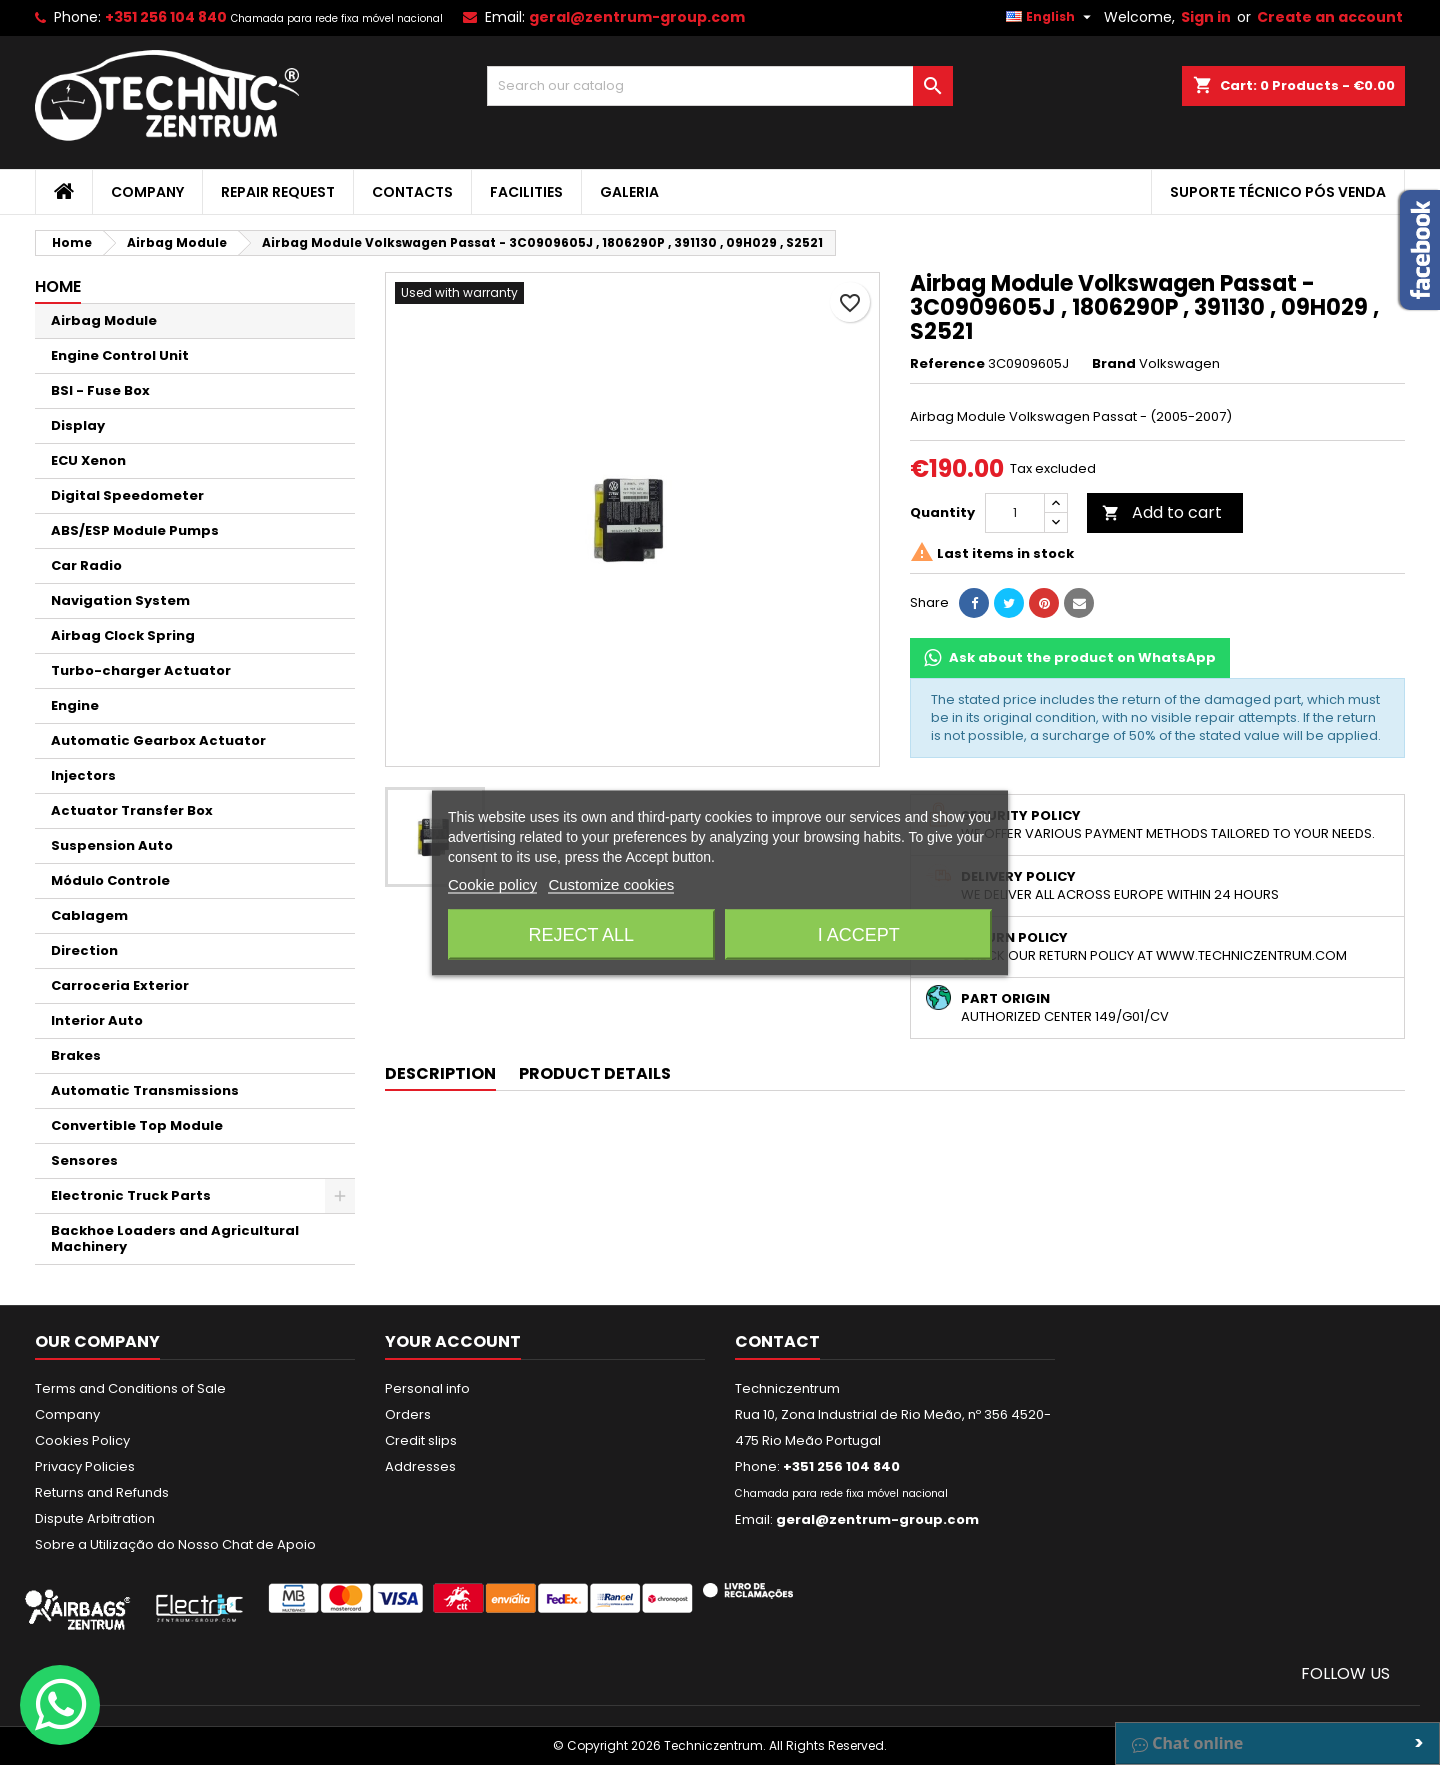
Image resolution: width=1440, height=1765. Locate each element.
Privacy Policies (85, 1466)
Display (78, 425)
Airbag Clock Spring (123, 635)
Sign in (1206, 17)
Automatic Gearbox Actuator (158, 740)
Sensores (84, 1160)
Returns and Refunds (102, 1492)
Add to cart (1162, 512)
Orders (408, 1414)
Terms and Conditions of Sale (130, 1388)
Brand (1114, 364)
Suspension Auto (112, 845)
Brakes (76, 1055)
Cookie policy (492, 883)
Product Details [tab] (595, 1073)
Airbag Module (104, 320)
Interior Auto (97, 1020)
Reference (947, 364)
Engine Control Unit (120, 355)
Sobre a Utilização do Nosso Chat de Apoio (175, 1544)
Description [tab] (440, 1073)
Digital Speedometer (127, 495)
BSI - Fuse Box (100, 390)
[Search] (720, 86)
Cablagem (89, 915)
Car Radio (86, 565)
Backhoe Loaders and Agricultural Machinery (175, 1238)
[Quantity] (1015, 513)
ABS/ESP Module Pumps (135, 530)
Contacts (412, 192)
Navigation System (120, 600)
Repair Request (278, 192)
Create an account (1330, 17)
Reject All (581, 934)
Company (147, 192)
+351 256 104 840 (166, 17)
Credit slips (421, 1440)
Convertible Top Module (137, 1125)
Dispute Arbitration (95, 1518)
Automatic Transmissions (145, 1090)
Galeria (629, 192)
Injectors (83, 775)
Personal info (427, 1388)
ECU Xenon (88, 460)
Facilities (526, 192)
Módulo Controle (110, 880)
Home (58, 286)
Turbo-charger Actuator (141, 670)
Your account (453, 1341)
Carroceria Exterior (120, 985)
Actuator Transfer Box (132, 810)
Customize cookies (611, 883)
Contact (777, 1341)
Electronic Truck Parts (131, 1195)
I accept (859, 934)
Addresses (420, 1466)
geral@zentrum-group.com (637, 17)
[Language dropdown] (1051, 17)
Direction (84, 950)
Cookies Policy (82, 1440)
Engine (75, 705)
